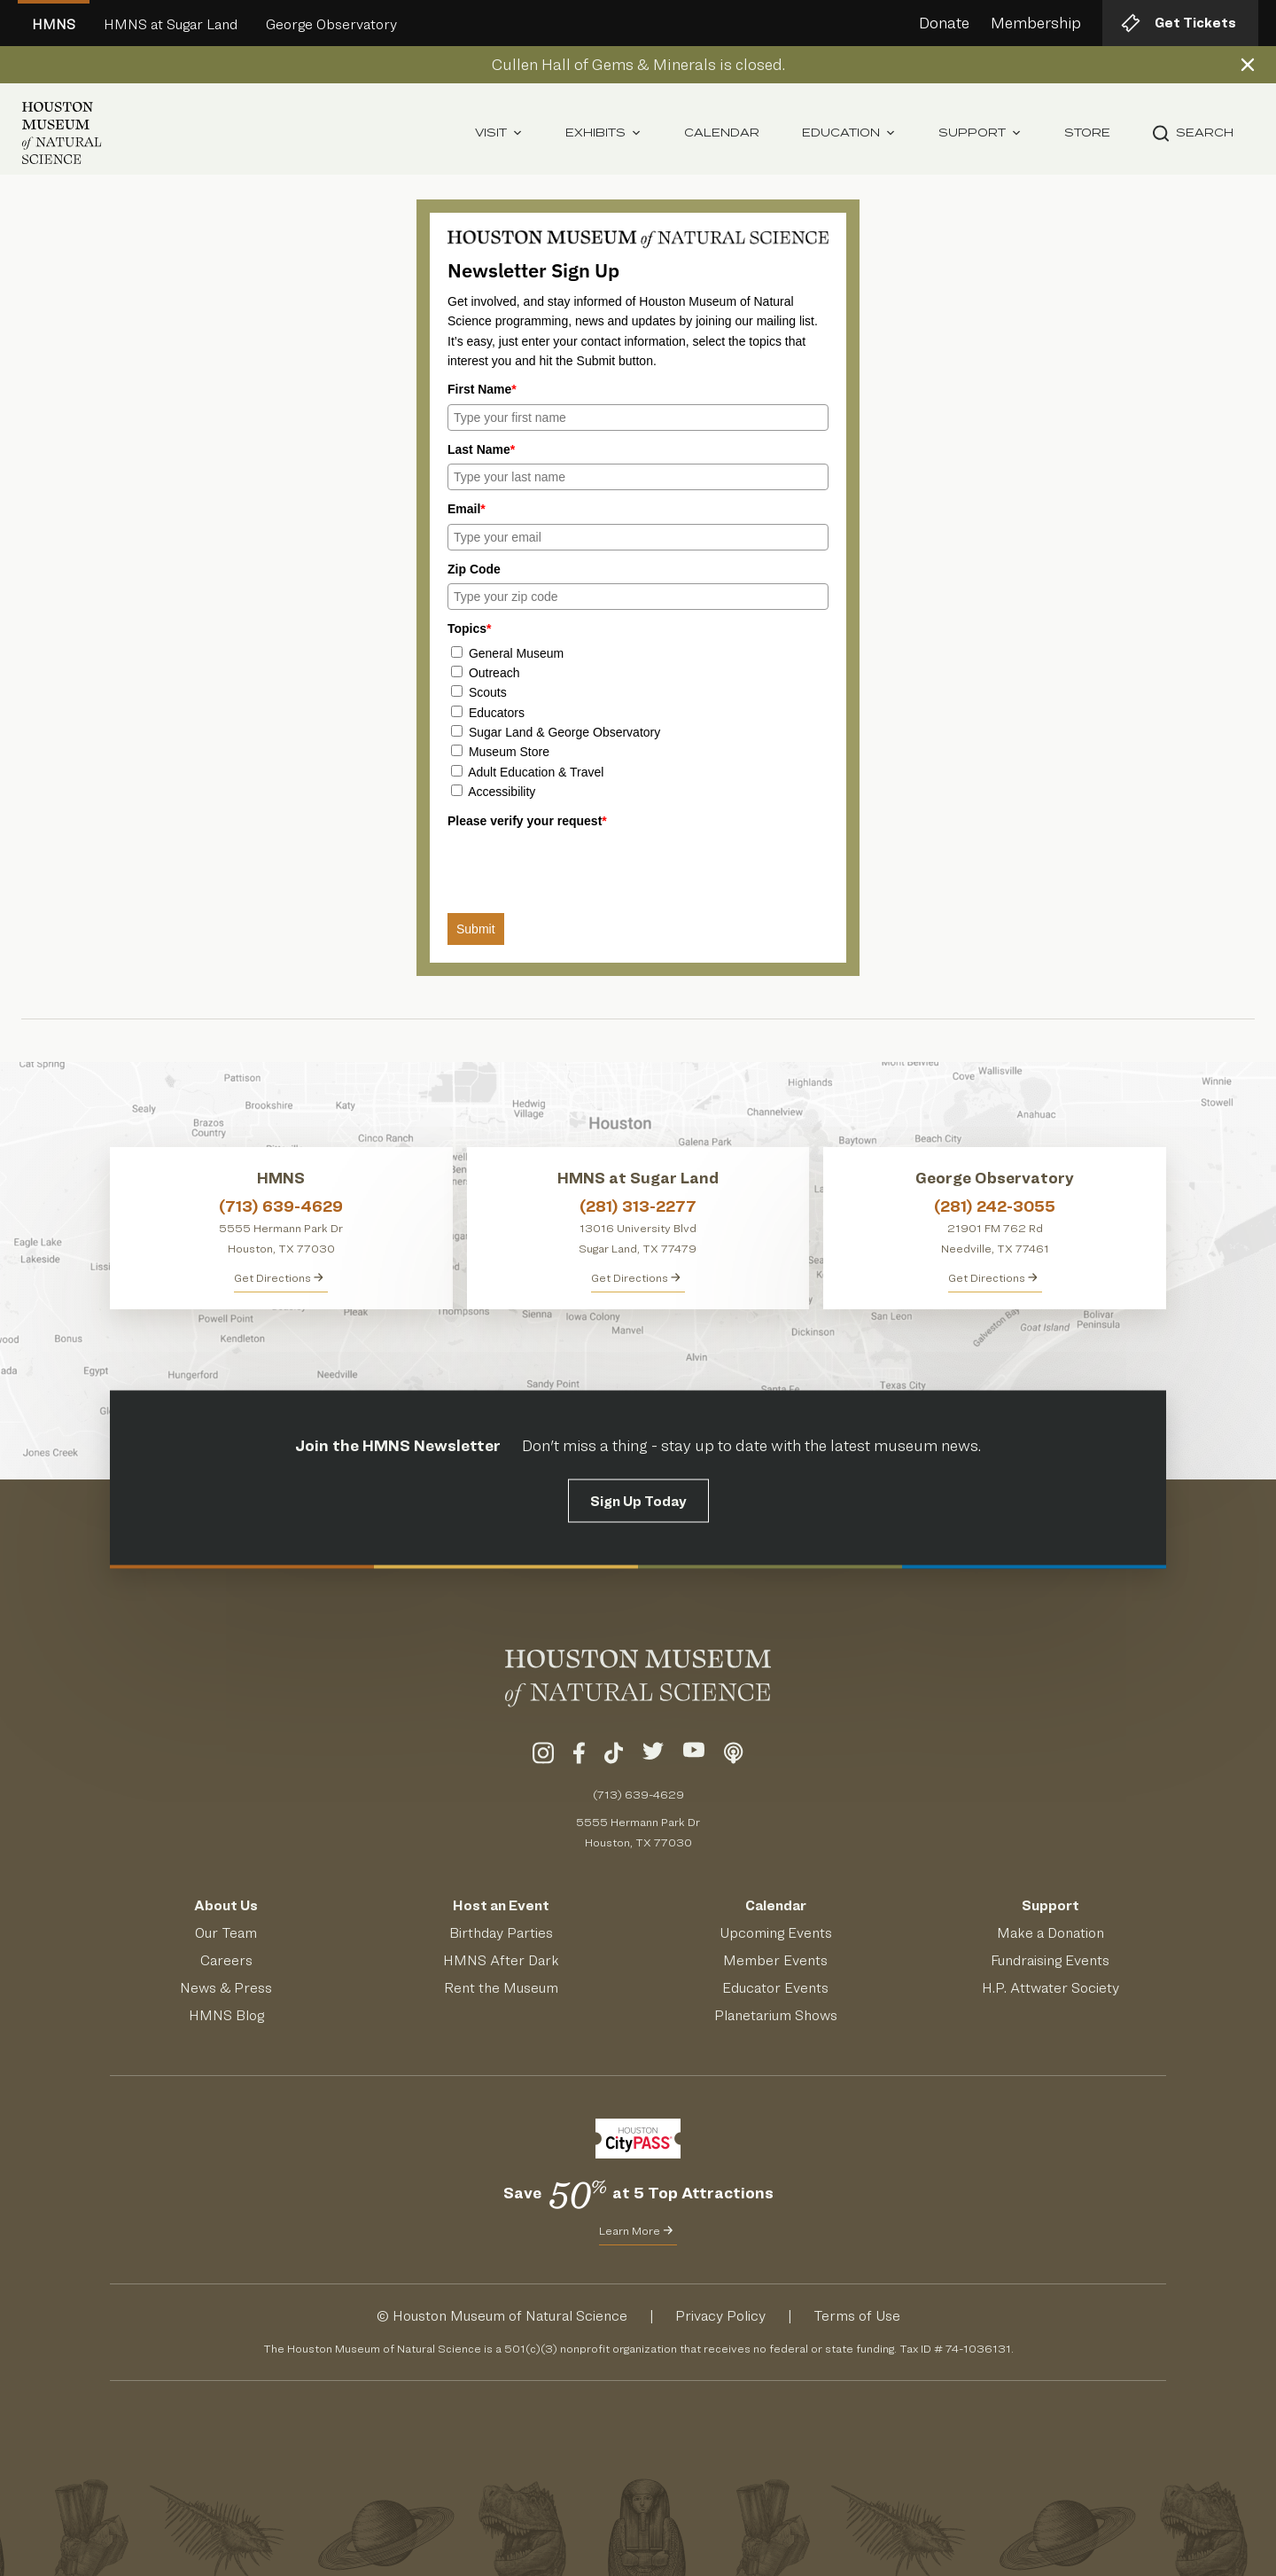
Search (1193, 133)
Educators (497, 713)
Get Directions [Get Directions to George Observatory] (993, 1277)
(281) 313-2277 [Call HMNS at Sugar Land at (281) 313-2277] (638, 1206)
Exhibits (603, 133)
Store (1087, 132)
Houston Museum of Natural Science (510, 2315)
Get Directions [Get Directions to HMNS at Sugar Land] (636, 1277)
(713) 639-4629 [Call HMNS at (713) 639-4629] (281, 1206)
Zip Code (474, 569)
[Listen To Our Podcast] (733, 1756)
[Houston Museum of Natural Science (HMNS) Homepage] (61, 133)
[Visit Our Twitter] (653, 1756)
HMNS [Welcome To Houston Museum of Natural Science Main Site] (53, 24)
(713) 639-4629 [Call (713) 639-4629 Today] (638, 1794)
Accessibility (501, 792)
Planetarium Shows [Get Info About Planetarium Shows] (775, 2015)
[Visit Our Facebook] (579, 1756)
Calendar (721, 132)
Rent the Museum (501, 1987)
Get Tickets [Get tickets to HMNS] (1178, 23)
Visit (499, 133)
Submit (475, 929)
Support (980, 133)
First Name (482, 389)
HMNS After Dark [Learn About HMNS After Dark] (501, 1960)
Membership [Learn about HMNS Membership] (1036, 22)
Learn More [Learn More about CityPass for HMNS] (636, 2230)
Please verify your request (527, 821)
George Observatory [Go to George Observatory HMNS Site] (331, 24)
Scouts (488, 692)
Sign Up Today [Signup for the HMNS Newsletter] (638, 1500)
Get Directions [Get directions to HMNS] (278, 1277)
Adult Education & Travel (535, 772)
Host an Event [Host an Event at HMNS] (501, 1905)
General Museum (516, 653)
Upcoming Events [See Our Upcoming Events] (776, 1932)
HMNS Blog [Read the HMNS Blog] (226, 2015)
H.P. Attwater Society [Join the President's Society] (1050, 1987)
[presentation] (582, 869)
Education (849, 133)
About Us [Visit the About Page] (226, 1905)
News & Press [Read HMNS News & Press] (226, 1987)
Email (466, 509)
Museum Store (509, 752)
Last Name (481, 449)
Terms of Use (856, 2315)
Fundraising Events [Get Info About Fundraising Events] (1050, 1960)
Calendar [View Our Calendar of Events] (775, 1905)
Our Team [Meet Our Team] (226, 1932)
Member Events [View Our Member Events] (775, 1960)
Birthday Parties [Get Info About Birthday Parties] (501, 1932)
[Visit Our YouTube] (693, 1756)
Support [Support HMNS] (1050, 1905)
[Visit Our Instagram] (543, 1756)
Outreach (494, 673)
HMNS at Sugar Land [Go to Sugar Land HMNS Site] (170, 24)
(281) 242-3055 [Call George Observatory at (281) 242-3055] (994, 1206)
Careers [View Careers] (226, 1960)
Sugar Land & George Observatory (564, 732)
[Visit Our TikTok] (613, 1756)
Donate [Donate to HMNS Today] (944, 22)
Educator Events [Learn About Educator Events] (775, 1987)
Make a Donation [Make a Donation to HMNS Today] (1050, 1932)
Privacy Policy (720, 2315)
